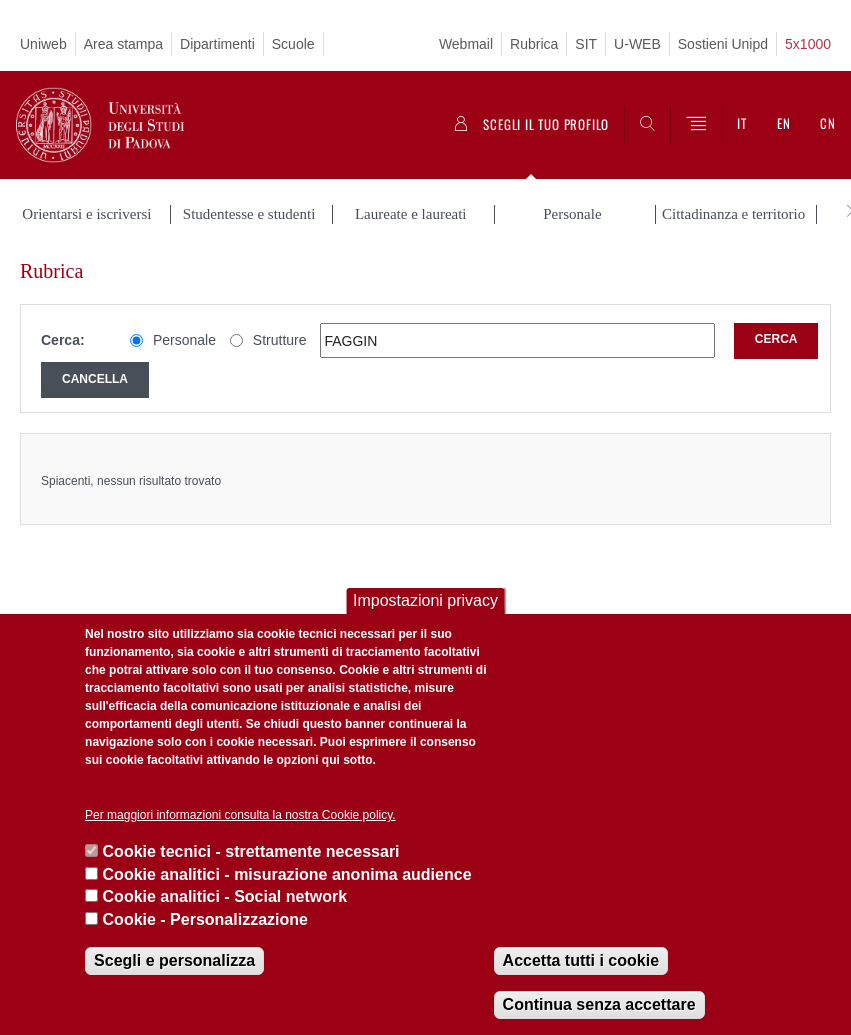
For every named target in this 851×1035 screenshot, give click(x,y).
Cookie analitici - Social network (225, 896)
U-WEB (637, 44)
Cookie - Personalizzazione (205, 919)
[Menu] (696, 125)
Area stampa (123, 44)
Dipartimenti (217, 44)
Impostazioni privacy (425, 600)
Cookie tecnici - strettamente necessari (251, 851)
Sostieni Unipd (723, 44)
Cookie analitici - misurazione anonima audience (287, 874)
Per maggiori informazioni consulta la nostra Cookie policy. (240, 815)
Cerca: (63, 340)
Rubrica (534, 44)
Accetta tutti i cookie (581, 960)
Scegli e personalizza (174, 960)
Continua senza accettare (599, 1004)
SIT (586, 44)
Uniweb (43, 44)
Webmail (466, 44)
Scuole (293, 44)
